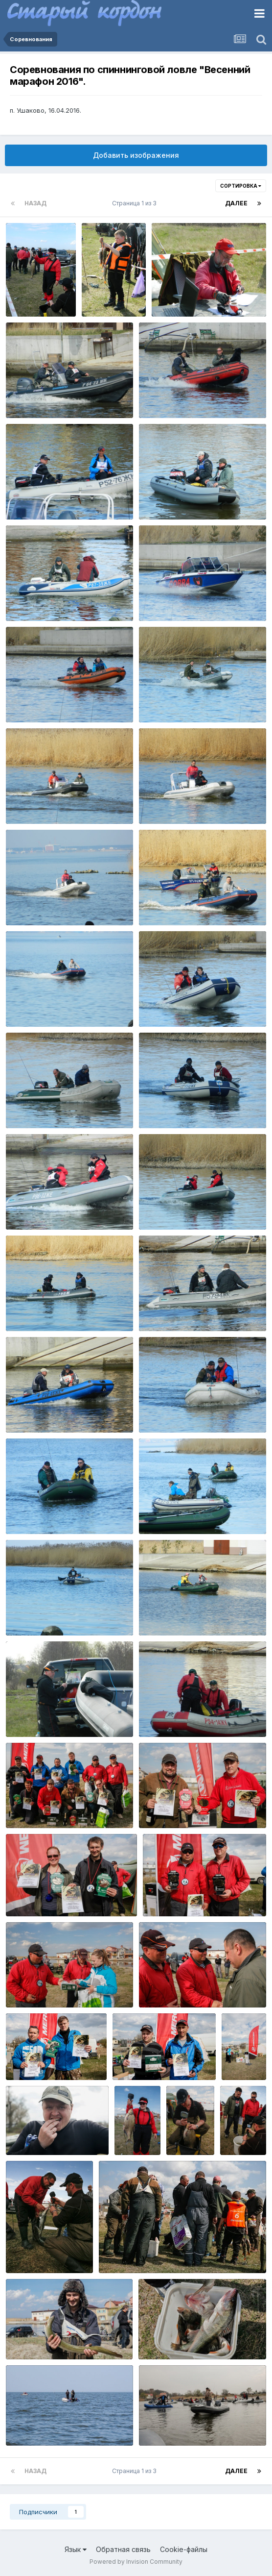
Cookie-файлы (183, 2549)
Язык (76, 2549)
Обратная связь (123, 2549)
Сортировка (240, 186)
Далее (236, 203)
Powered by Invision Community (136, 2561)
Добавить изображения (136, 155)
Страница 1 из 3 (135, 203)
